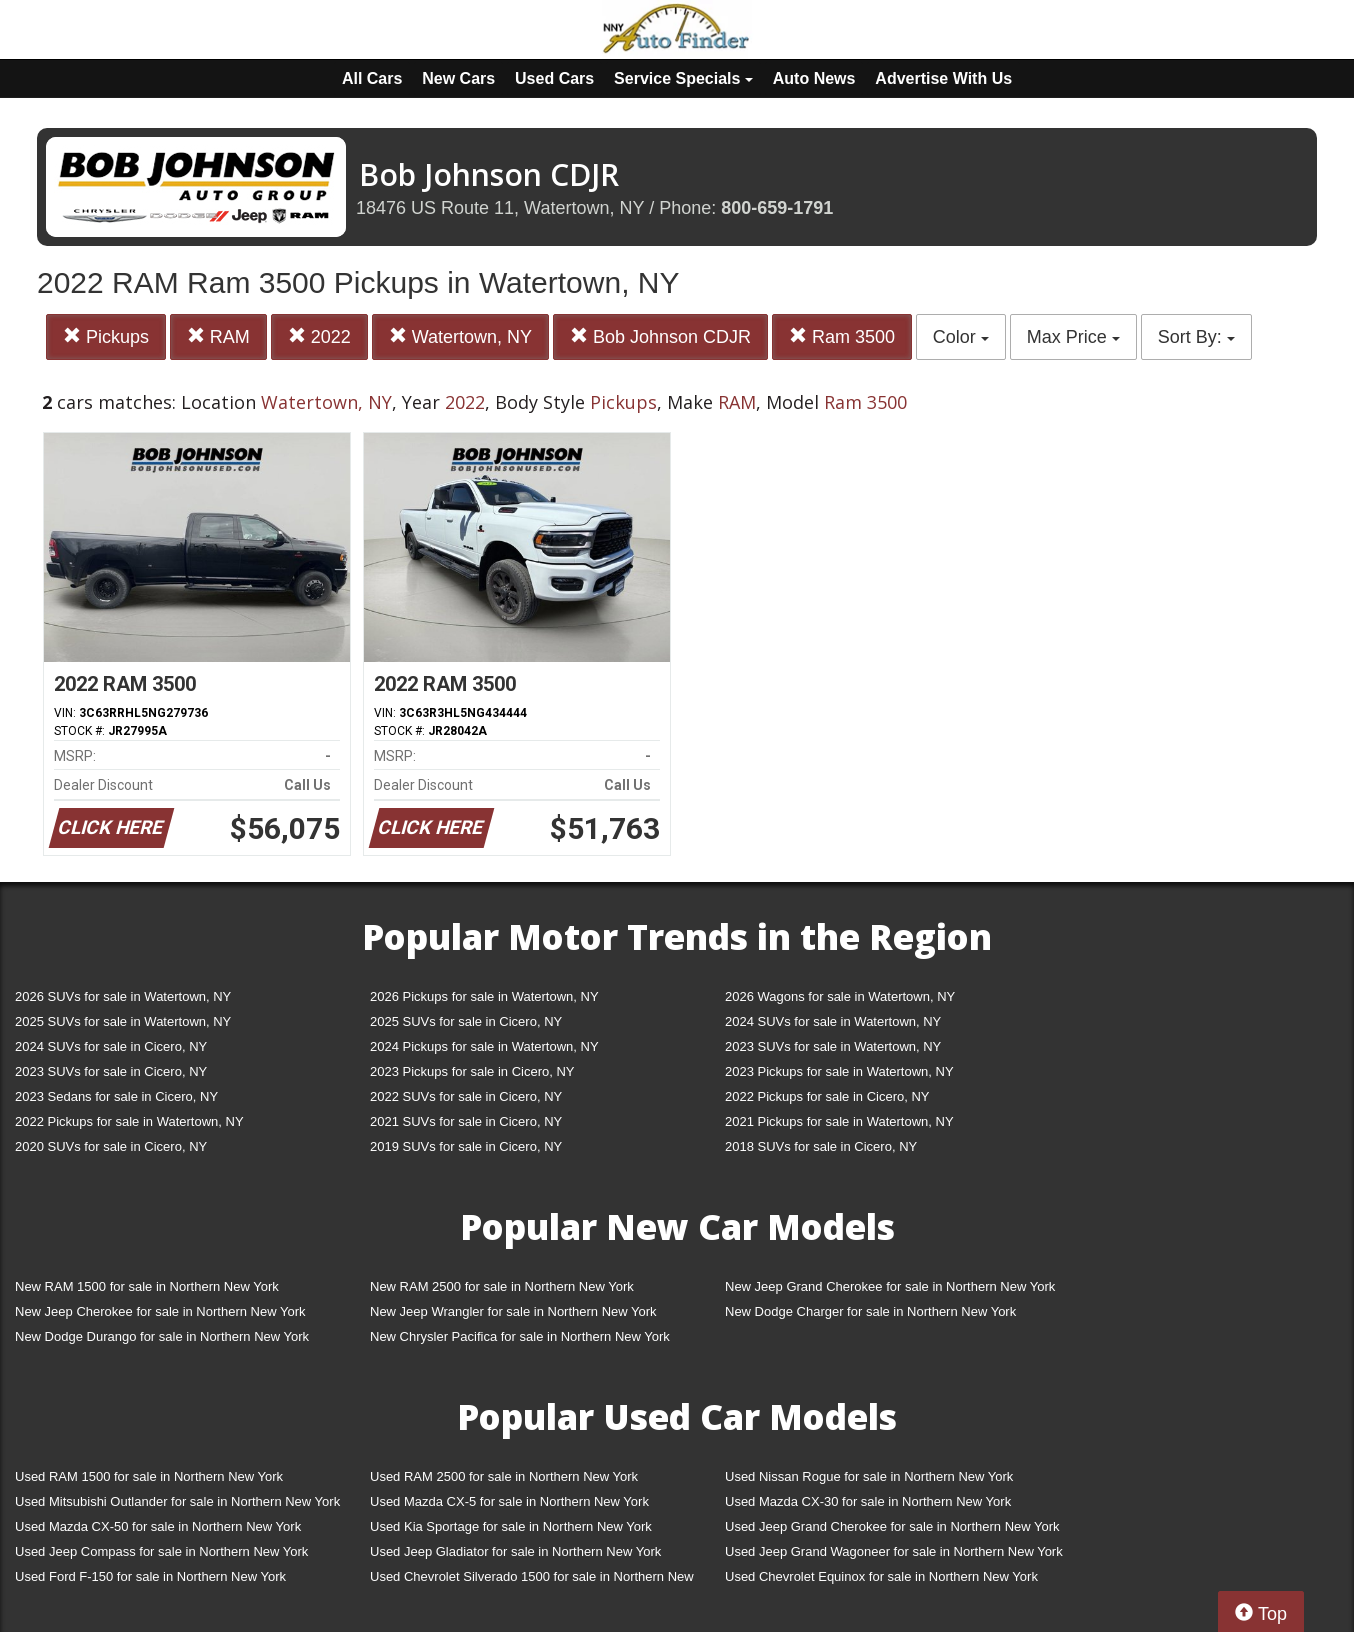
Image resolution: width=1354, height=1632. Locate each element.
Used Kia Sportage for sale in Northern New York (511, 1526)
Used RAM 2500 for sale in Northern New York (504, 1476)
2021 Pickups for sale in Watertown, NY (839, 1121)
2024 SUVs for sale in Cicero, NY (111, 1046)
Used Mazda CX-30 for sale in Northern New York (868, 1501)
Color (961, 337)
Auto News (814, 78)
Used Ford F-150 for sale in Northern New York (150, 1576)
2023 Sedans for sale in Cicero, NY (116, 1096)
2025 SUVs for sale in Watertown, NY (123, 1021)
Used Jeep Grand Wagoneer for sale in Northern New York (894, 1551)
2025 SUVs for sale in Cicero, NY (466, 1021)
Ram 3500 (842, 336)
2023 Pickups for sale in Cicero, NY (472, 1071)
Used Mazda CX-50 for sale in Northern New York (158, 1526)
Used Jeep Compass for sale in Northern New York (161, 1551)
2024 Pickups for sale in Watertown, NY (484, 1046)
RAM (218, 336)
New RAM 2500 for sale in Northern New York (502, 1286)
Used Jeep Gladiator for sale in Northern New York (515, 1551)
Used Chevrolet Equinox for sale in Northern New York (881, 1576)
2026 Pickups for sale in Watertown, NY (484, 996)
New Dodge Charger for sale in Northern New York (870, 1311)
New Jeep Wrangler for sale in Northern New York (513, 1311)
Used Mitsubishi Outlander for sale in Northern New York (177, 1501)
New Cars (458, 78)
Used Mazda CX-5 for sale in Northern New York (509, 1501)
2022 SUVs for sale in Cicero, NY (466, 1096)
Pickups (106, 336)
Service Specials (683, 78)
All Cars (372, 78)
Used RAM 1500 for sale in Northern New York (149, 1476)
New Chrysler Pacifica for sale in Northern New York (520, 1336)
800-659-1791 (777, 208)
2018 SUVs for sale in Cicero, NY (821, 1146)
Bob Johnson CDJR (660, 336)
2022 (319, 336)
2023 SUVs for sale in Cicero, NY (111, 1071)
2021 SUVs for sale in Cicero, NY (466, 1121)
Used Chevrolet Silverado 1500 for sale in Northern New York (532, 1580)
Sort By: (1196, 337)
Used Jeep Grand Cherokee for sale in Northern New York (892, 1526)
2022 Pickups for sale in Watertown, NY (129, 1121)
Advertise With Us (943, 78)
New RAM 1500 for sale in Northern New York (147, 1286)
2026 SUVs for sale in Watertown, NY (123, 996)
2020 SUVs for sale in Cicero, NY (111, 1146)
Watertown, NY (460, 336)
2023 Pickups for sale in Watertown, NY (839, 1071)
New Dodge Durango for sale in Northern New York (162, 1336)
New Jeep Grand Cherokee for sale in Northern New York (890, 1286)
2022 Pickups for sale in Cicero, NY (827, 1096)
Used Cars (554, 78)
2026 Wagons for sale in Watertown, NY (840, 996)
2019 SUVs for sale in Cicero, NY (466, 1146)
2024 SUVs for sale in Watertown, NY (833, 1021)
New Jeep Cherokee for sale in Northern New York (160, 1311)
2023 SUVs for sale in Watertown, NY (833, 1046)
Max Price (1073, 337)
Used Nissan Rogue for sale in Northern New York (869, 1476)
